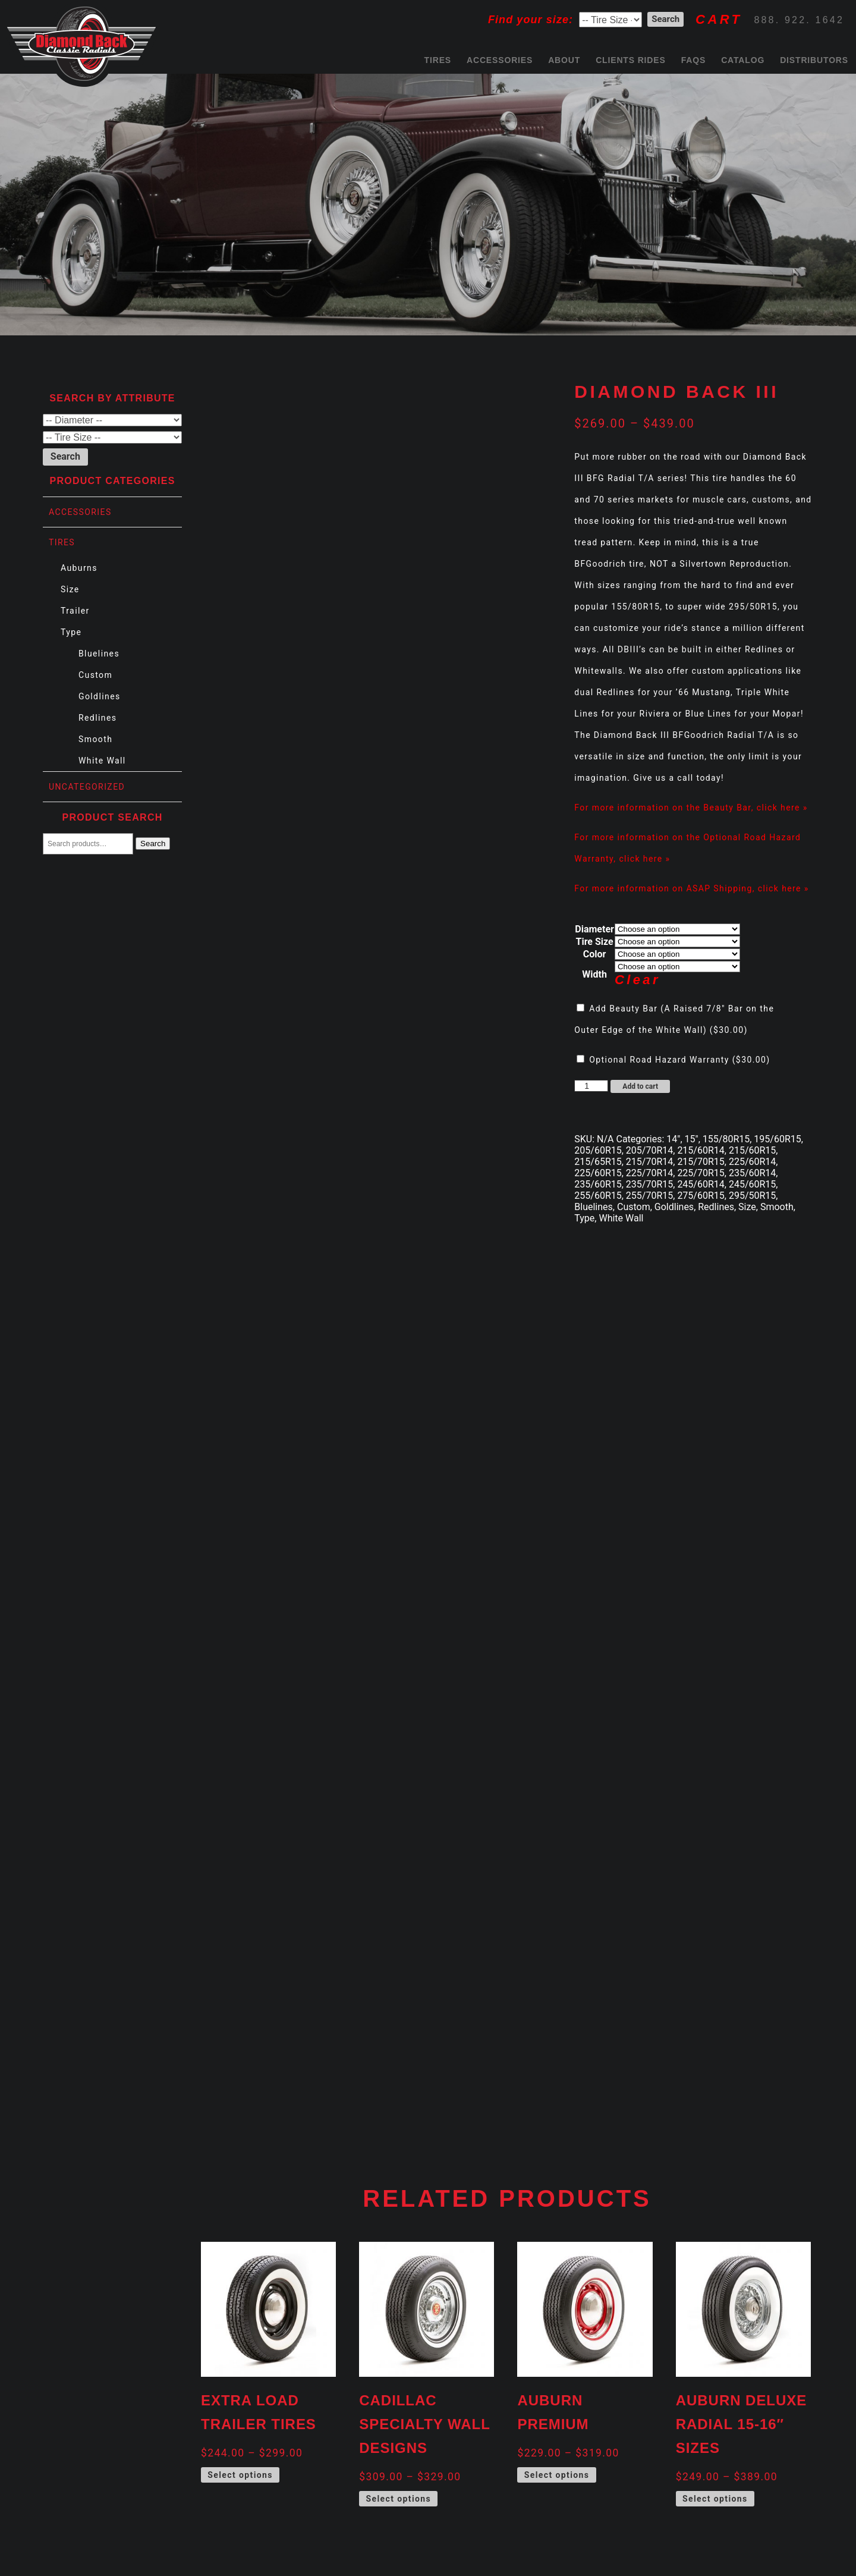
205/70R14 (649, 1150)
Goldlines (99, 696)
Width (594, 974)
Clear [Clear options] (637, 979)
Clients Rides (631, 60)
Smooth (95, 739)
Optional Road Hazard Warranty (675, 1059)
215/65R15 (597, 1161)
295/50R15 (752, 1195)
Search (152, 843)
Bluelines (98, 653)
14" (673, 1139)
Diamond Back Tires (81, 43)
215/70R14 (649, 1161)
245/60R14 (700, 1184)
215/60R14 (700, 1150)
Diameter (594, 929)
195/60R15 (777, 1139)
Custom (95, 675)
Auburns (79, 568)
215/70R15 (700, 1161)
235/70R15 (649, 1184)
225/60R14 (752, 1161)
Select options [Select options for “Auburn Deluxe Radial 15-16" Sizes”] (715, 2498)
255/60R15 (597, 1195)
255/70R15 (649, 1195)
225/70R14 (649, 1173)
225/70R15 (700, 1173)
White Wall (102, 760)
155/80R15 (726, 1139)
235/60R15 (597, 1184)
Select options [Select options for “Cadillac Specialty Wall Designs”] (398, 2498)
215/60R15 (752, 1150)
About (564, 60)
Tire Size (594, 941)
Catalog (742, 60)
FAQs (693, 60)
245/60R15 (752, 1184)
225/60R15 (597, 1173)
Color (594, 954)
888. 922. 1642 (799, 20)
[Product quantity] (591, 1086)
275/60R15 (700, 1195)
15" (691, 1139)
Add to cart (640, 1086)
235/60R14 (752, 1173)
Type (71, 632)
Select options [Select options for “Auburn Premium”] (557, 2475)
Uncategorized (87, 786)
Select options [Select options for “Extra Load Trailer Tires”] (240, 2475)
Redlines (97, 717)
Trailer (75, 610)
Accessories (500, 60)
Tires (437, 60)
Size (70, 589)
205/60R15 (597, 1150)
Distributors (814, 60)
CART (719, 19)
